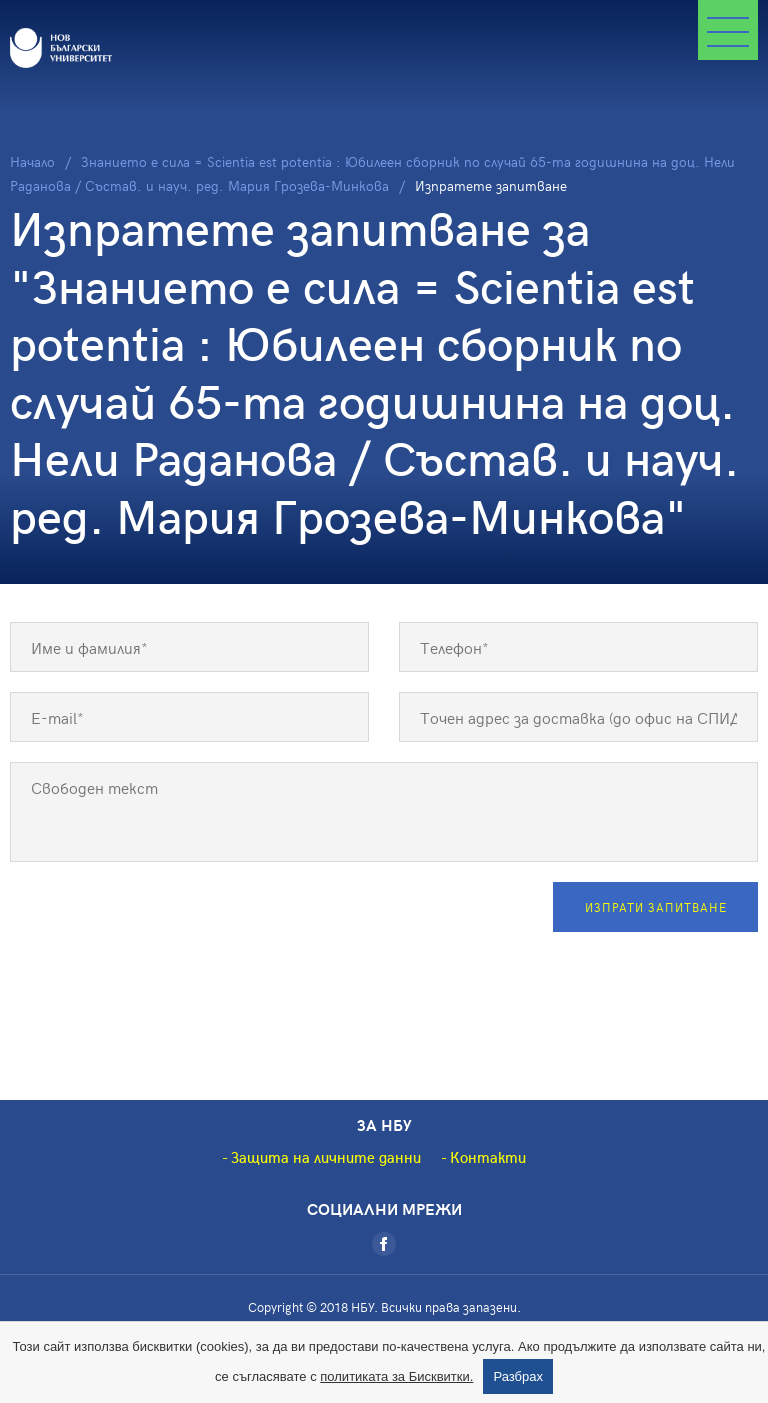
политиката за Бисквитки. (396, 1376)
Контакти (488, 1157)
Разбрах (518, 1376)
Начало (32, 161)
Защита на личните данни (326, 1157)
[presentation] (162, 921)
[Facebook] (384, 1244)
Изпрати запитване (656, 907)
